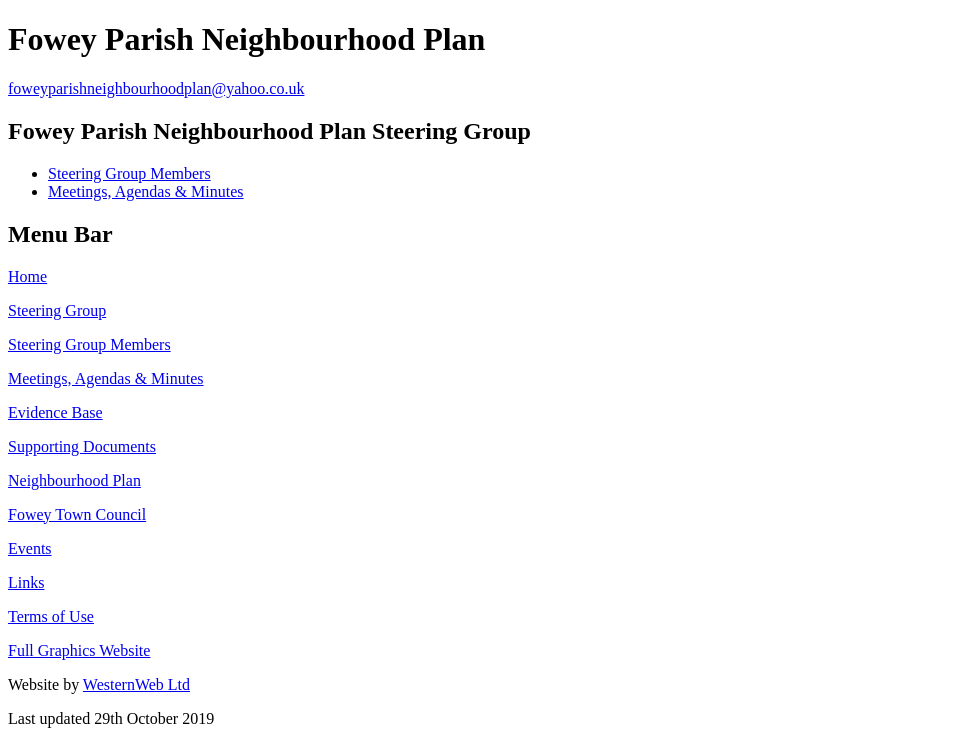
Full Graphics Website (79, 650)
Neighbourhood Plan (74, 480)
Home (27, 276)
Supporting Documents (82, 446)
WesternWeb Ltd (136, 684)
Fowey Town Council (77, 514)
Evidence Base (55, 412)
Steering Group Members (129, 173)
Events (30, 548)
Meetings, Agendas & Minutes (146, 191)
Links (26, 582)
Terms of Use (51, 616)
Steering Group (57, 310)
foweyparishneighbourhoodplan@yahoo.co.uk (156, 88)
